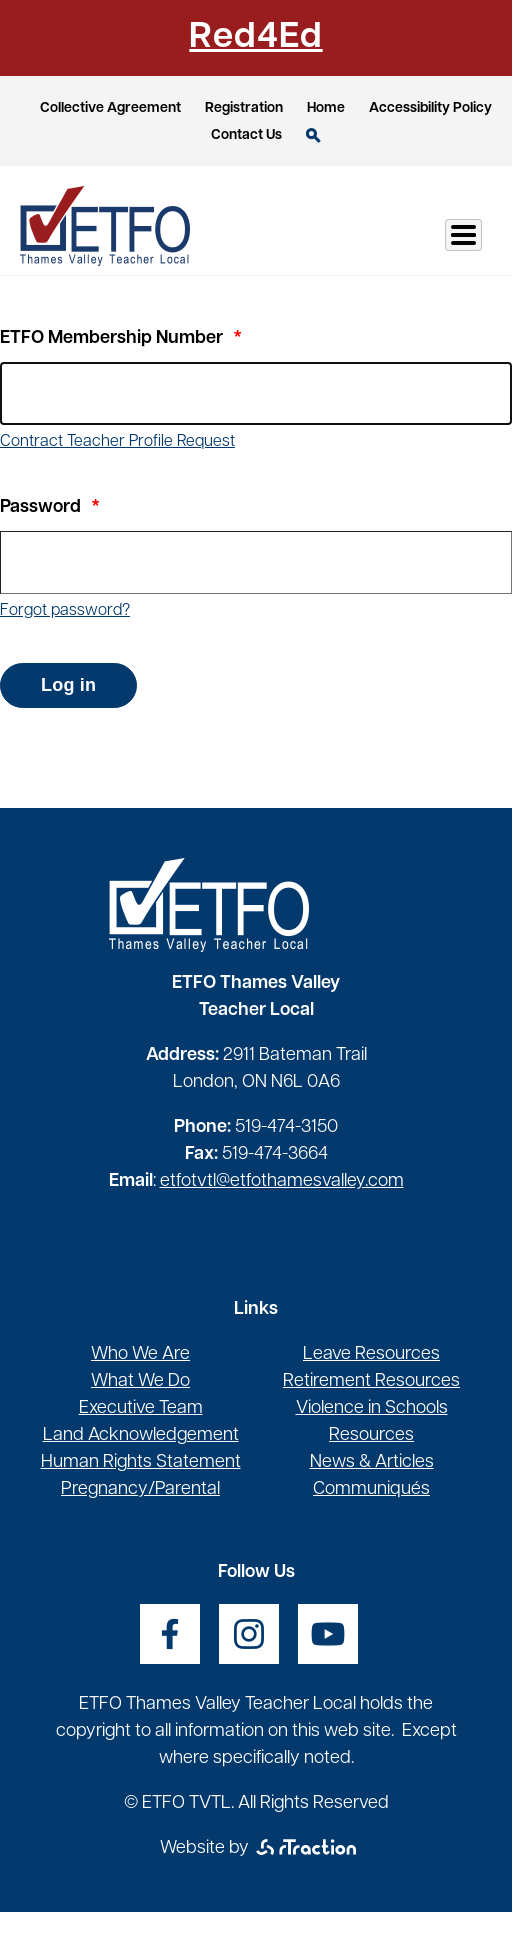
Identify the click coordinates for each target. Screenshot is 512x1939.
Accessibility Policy (430, 108)
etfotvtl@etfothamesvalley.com (282, 1181)
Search (313, 135)
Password (40, 507)
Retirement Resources (371, 1381)
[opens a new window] (170, 1634)
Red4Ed (255, 38)
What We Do (140, 1381)
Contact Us (246, 135)
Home (326, 108)
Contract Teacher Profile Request (117, 442)
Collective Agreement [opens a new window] (110, 108)
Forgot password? (65, 611)
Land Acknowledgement (141, 1435)
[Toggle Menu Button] (463, 235)
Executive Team (141, 1408)
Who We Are (140, 1354)
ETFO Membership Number (111, 338)
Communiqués (371, 1489)
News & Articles (372, 1462)
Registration (244, 108)
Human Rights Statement (141, 1462)
